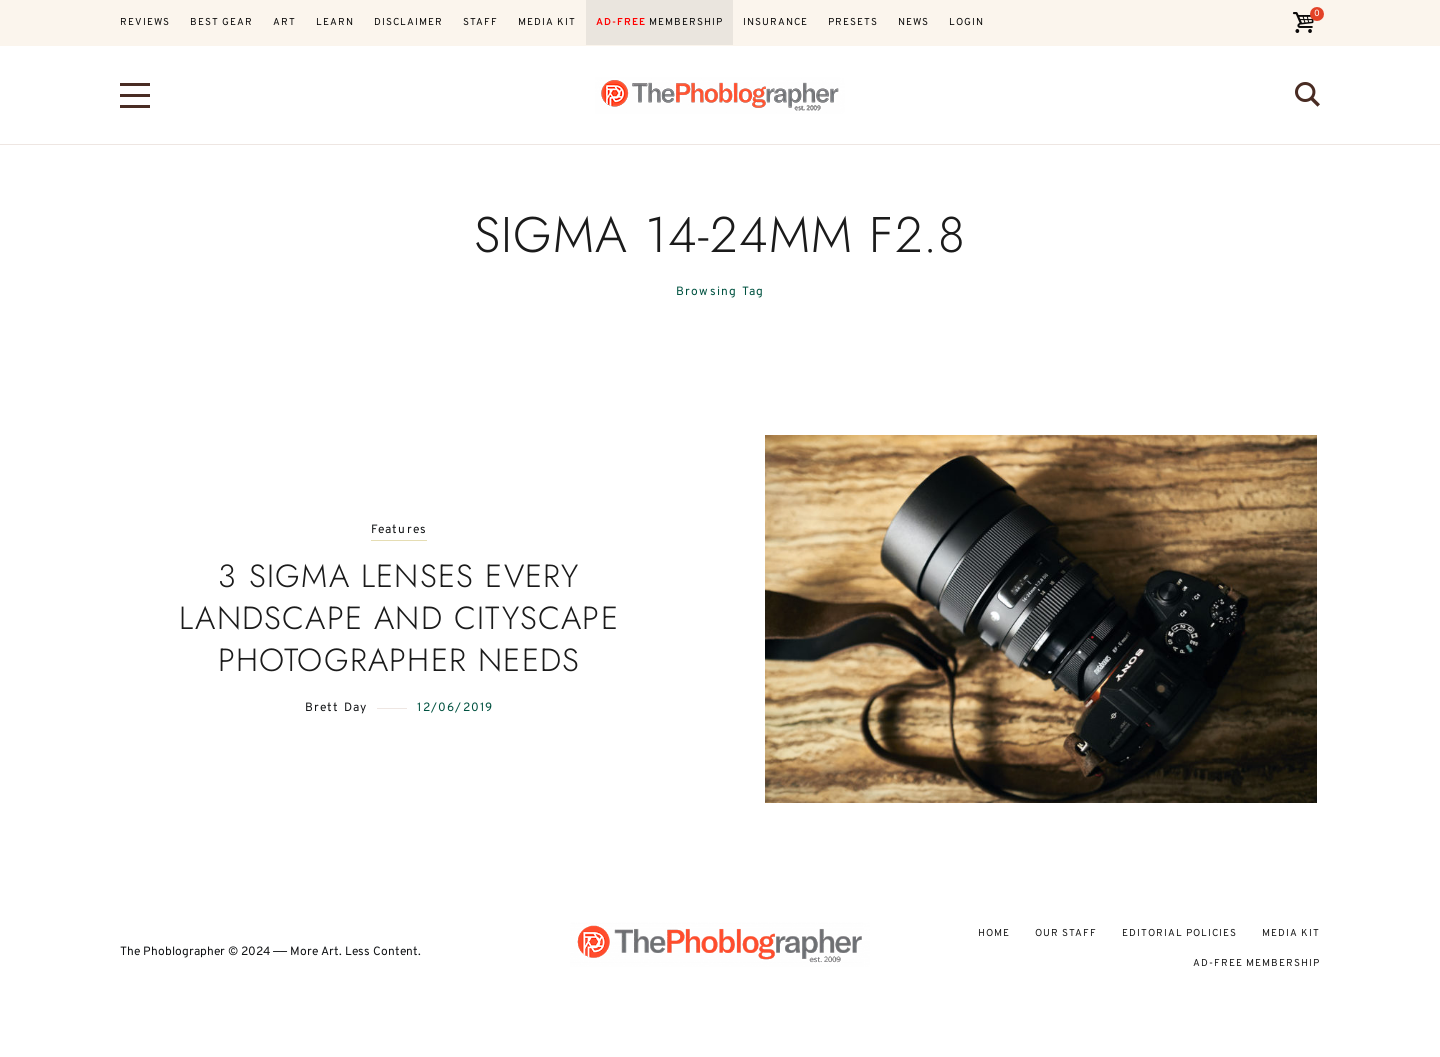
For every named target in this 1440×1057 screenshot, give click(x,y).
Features (399, 530)
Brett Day (336, 708)
